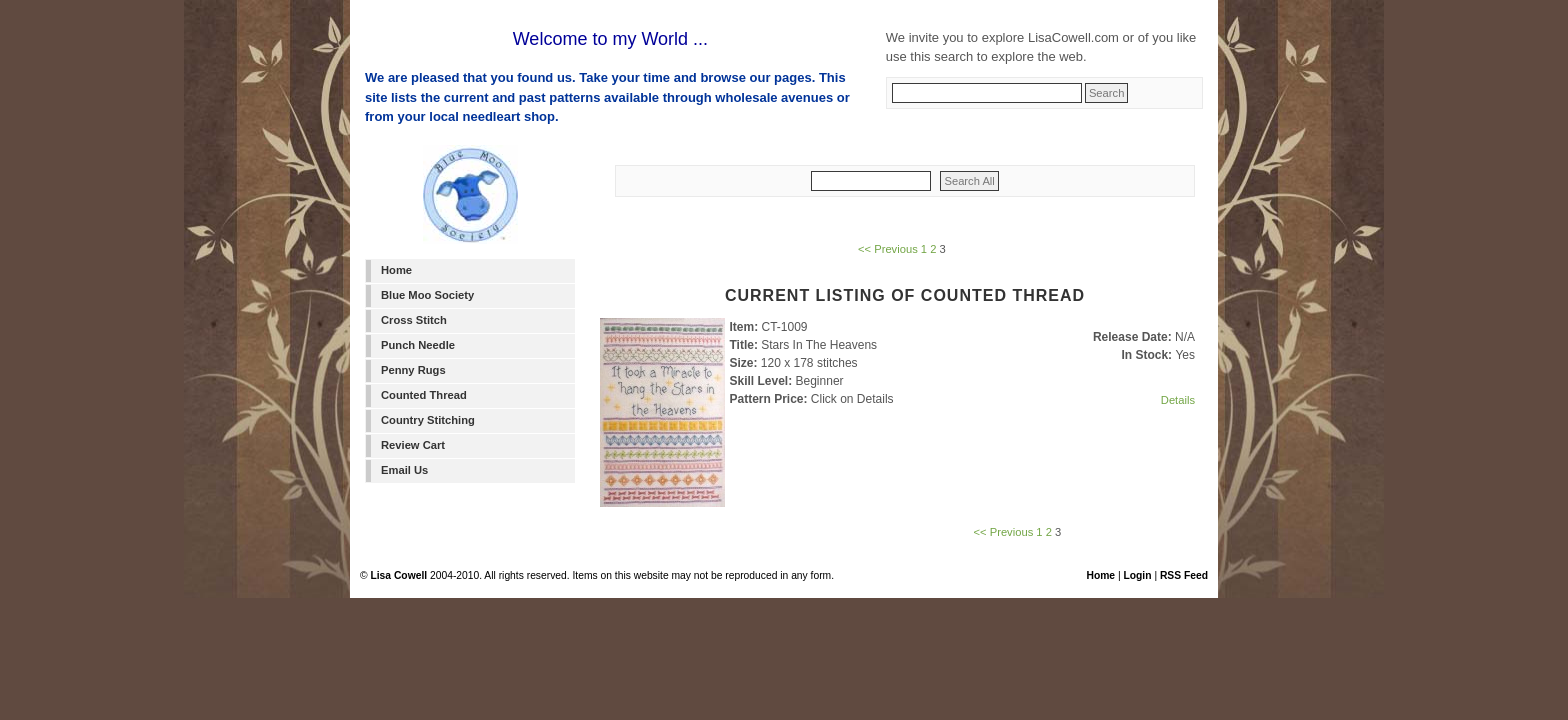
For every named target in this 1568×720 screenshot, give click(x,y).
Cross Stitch (414, 320)
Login (1137, 575)
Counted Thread (424, 395)
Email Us (404, 470)
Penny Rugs (413, 370)
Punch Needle (418, 345)
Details (1178, 400)
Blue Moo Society (427, 295)
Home (396, 270)
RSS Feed (1184, 575)
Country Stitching (428, 420)
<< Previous (888, 249)
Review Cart (413, 445)
